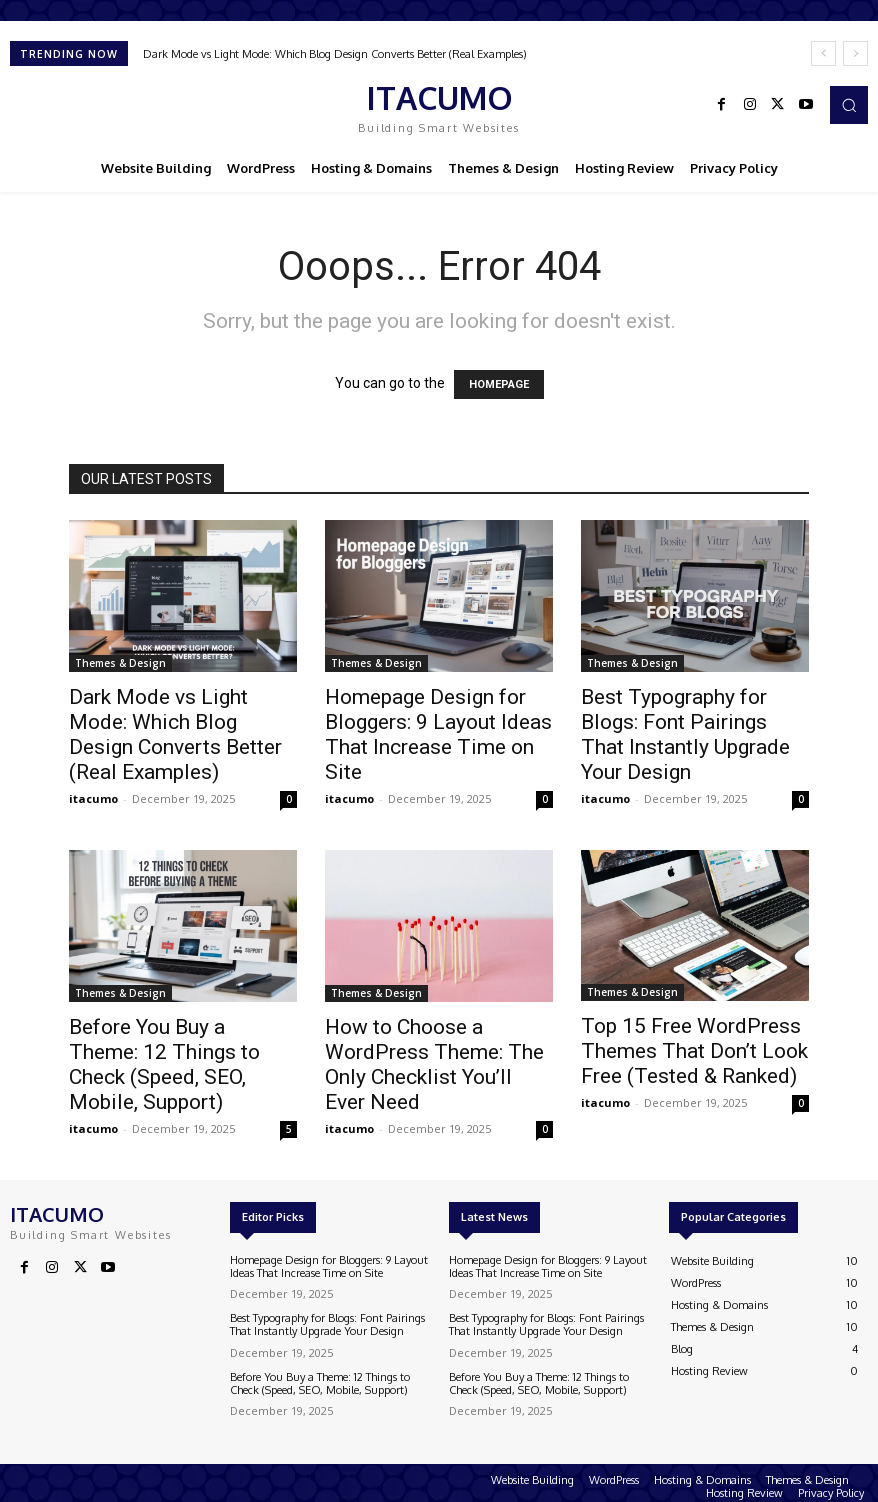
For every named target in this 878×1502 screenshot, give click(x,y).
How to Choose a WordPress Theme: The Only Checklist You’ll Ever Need (434, 1064)
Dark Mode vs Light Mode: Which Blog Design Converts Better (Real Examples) (335, 54)
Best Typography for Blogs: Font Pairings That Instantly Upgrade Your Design (685, 734)
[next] (855, 53)
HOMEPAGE (499, 384)
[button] (849, 105)
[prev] (823, 53)
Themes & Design (120, 663)
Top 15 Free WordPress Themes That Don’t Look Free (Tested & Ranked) (694, 1051)
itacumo (93, 798)
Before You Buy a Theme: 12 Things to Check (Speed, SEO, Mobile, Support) (164, 1064)
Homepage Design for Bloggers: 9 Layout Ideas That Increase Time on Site (438, 734)
